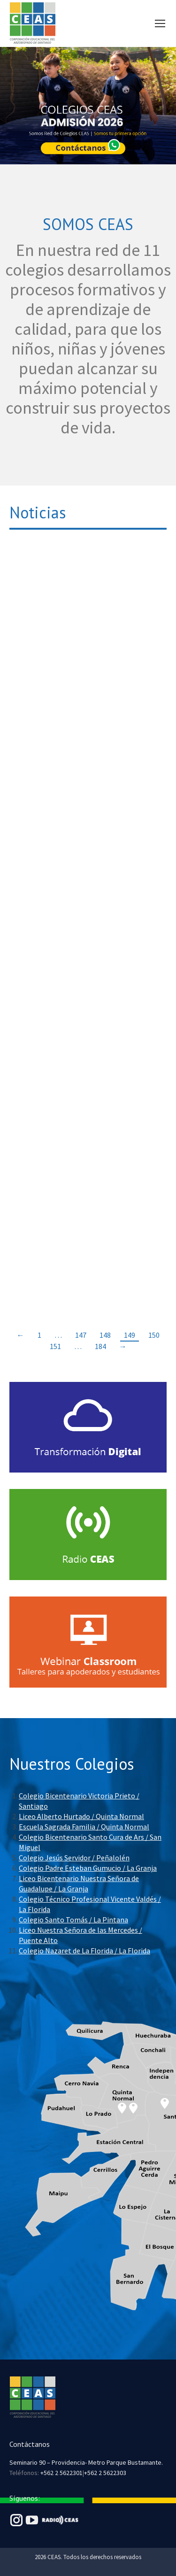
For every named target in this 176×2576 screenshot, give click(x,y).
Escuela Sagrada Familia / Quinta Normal (84, 1826)
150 (154, 1335)
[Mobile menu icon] (160, 23)
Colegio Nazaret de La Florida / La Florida (84, 1950)
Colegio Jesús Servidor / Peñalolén (74, 1857)
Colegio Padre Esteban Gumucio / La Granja (88, 1868)
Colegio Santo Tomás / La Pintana (73, 1919)
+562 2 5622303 (105, 2472)
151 (55, 1346)
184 (100, 1346)
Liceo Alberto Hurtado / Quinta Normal (81, 1816)
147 (80, 1335)
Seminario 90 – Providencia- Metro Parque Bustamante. (86, 2462)
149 (129, 1335)
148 (105, 1335)
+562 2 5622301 (61, 2472)
